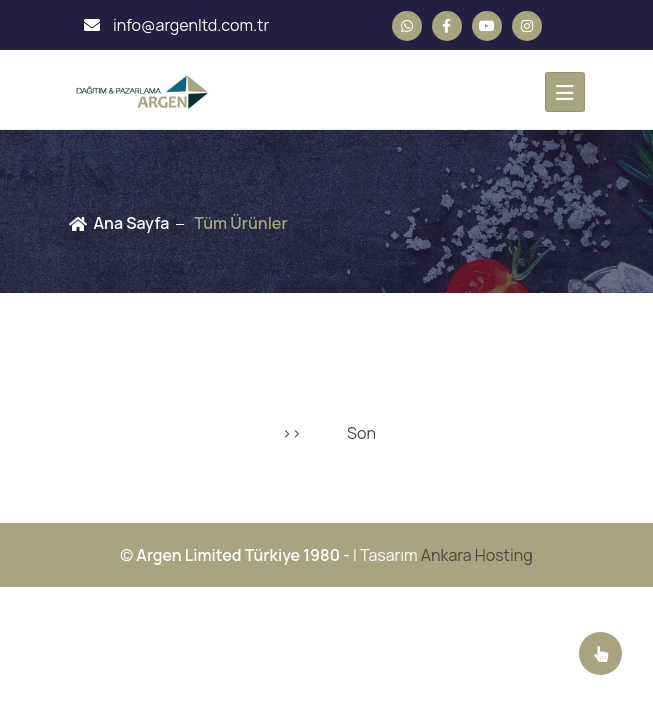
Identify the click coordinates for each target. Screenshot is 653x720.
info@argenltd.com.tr (176, 25)
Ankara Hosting (477, 555)
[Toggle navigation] (565, 92)
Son (361, 433)
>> (292, 433)
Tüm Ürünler (240, 223)
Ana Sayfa (132, 223)
